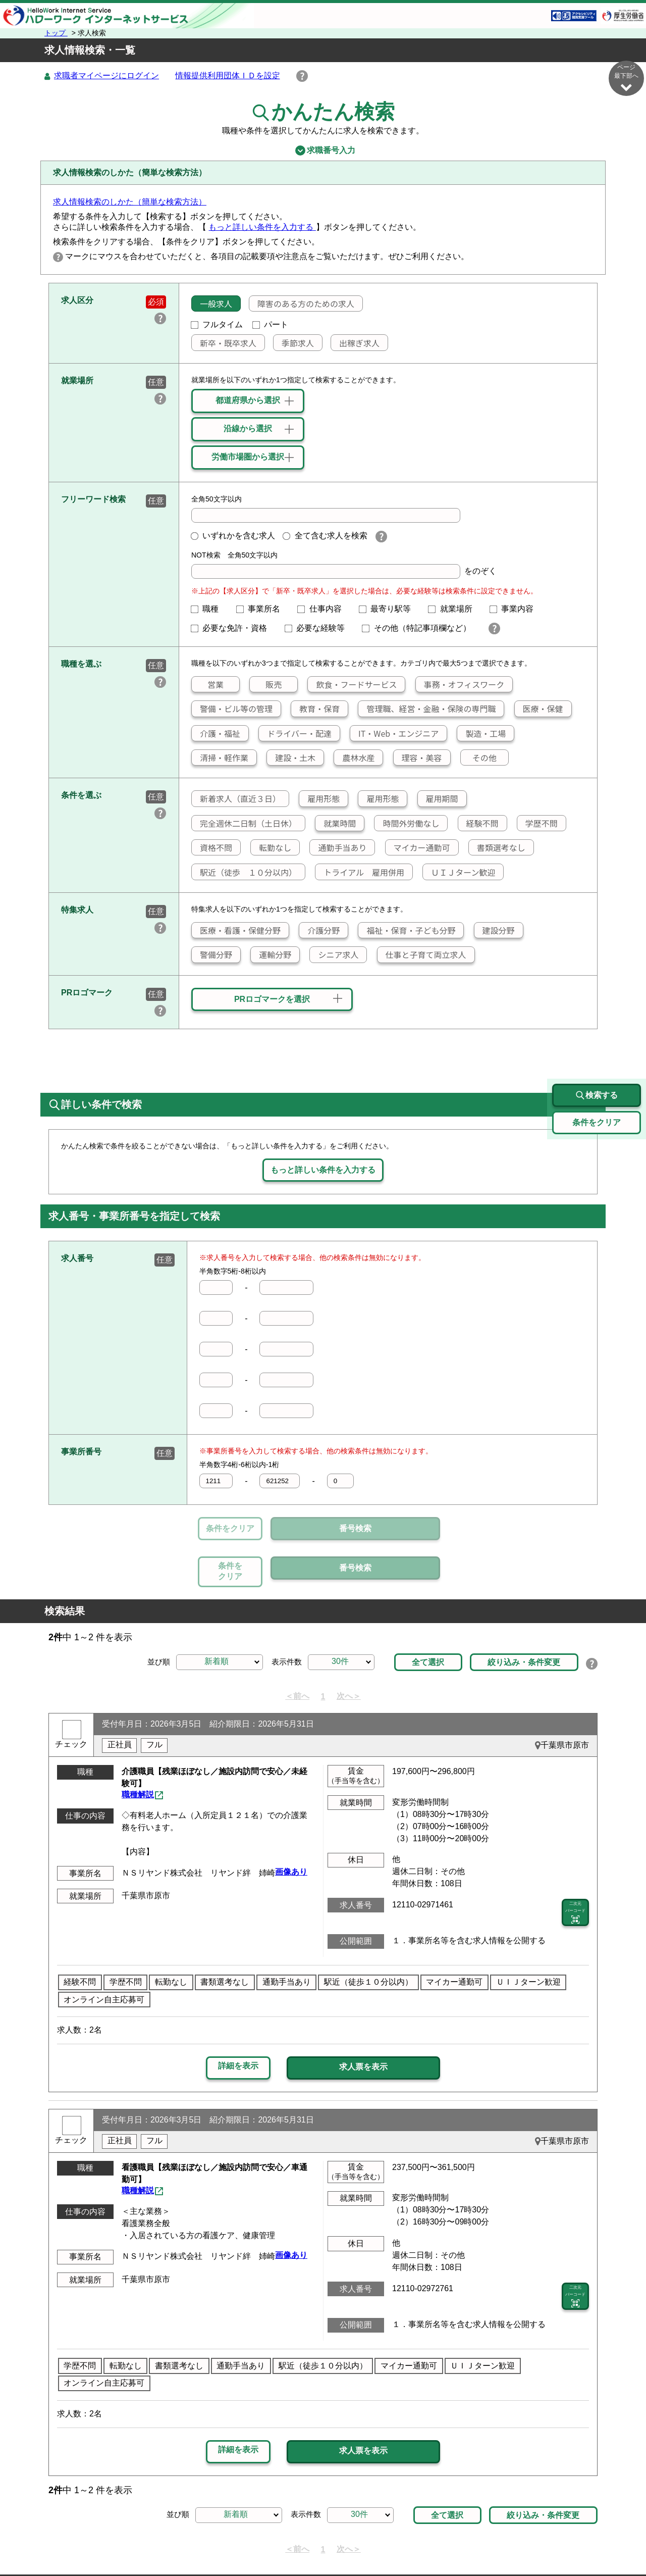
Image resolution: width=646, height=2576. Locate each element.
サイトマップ (146, 2544)
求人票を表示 (363, 2020)
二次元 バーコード (575, 1866)
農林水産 (354, 758)
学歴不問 (537, 824)
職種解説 (138, 1748)
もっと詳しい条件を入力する (261, 227)
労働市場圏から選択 (247, 457)
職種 (209, 609)
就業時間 (335, 824)
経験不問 (478, 824)
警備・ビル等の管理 (232, 709)
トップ (56, 33)
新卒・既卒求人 (224, 343)
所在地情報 (548, 2544)
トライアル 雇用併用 (359, 873)
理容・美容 (418, 758)
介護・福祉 (216, 734)
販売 (266, 685)
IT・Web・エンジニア (394, 734)
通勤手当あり (338, 848)
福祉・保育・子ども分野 (406, 931)
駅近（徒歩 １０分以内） (244, 873)
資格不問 (212, 848)
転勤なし (271, 848)
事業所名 (262, 609)
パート (270, 325)
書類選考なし (497, 848)
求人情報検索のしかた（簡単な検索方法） (129, 202)
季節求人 (294, 343)
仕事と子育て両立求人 (422, 955)
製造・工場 (481, 734)
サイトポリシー (211, 2544)
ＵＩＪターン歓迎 (459, 873)
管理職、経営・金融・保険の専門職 (427, 709)
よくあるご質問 (418, 2544)
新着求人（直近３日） (236, 799)
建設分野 (494, 931)
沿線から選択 (248, 429)
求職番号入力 (322, 151)
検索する (596, 1049)
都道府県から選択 (248, 400)
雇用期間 (438, 799)
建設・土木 (291, 758)
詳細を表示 (238, 2019)
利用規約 (361, 2544)
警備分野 (212, 955)
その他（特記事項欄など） (420, 628)
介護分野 (319, 931)
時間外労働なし (406, 824)
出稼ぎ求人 (355, 343)
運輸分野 (271, 955)
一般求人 (212, 304)
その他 (479, 758)
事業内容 (516, 609)
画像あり (291, 1825)
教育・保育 (315, 709)
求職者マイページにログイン (106, 76)
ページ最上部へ (626, 2540)
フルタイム (217, 325)
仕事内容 (323, 609)
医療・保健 (539, 709)
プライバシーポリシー (292, 2544)
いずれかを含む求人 (233, 536)
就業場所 (454, 609)
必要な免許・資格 (233, 628)
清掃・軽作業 (220, 758)
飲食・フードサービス (352, 685)
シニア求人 (334, 955)
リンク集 (93, 2544)
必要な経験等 (319, 628)
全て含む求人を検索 (325, 536)
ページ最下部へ (626, 78)
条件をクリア (230, 1529)
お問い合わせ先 (487, 2544)
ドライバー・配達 (295, 734)
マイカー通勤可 (418, 848)
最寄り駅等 (389, 609)
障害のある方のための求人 (301, 304)
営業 (208, 685)
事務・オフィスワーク (459, 685)
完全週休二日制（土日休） (244, 824)
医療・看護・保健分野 (236, 931)
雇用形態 (319, 799)
